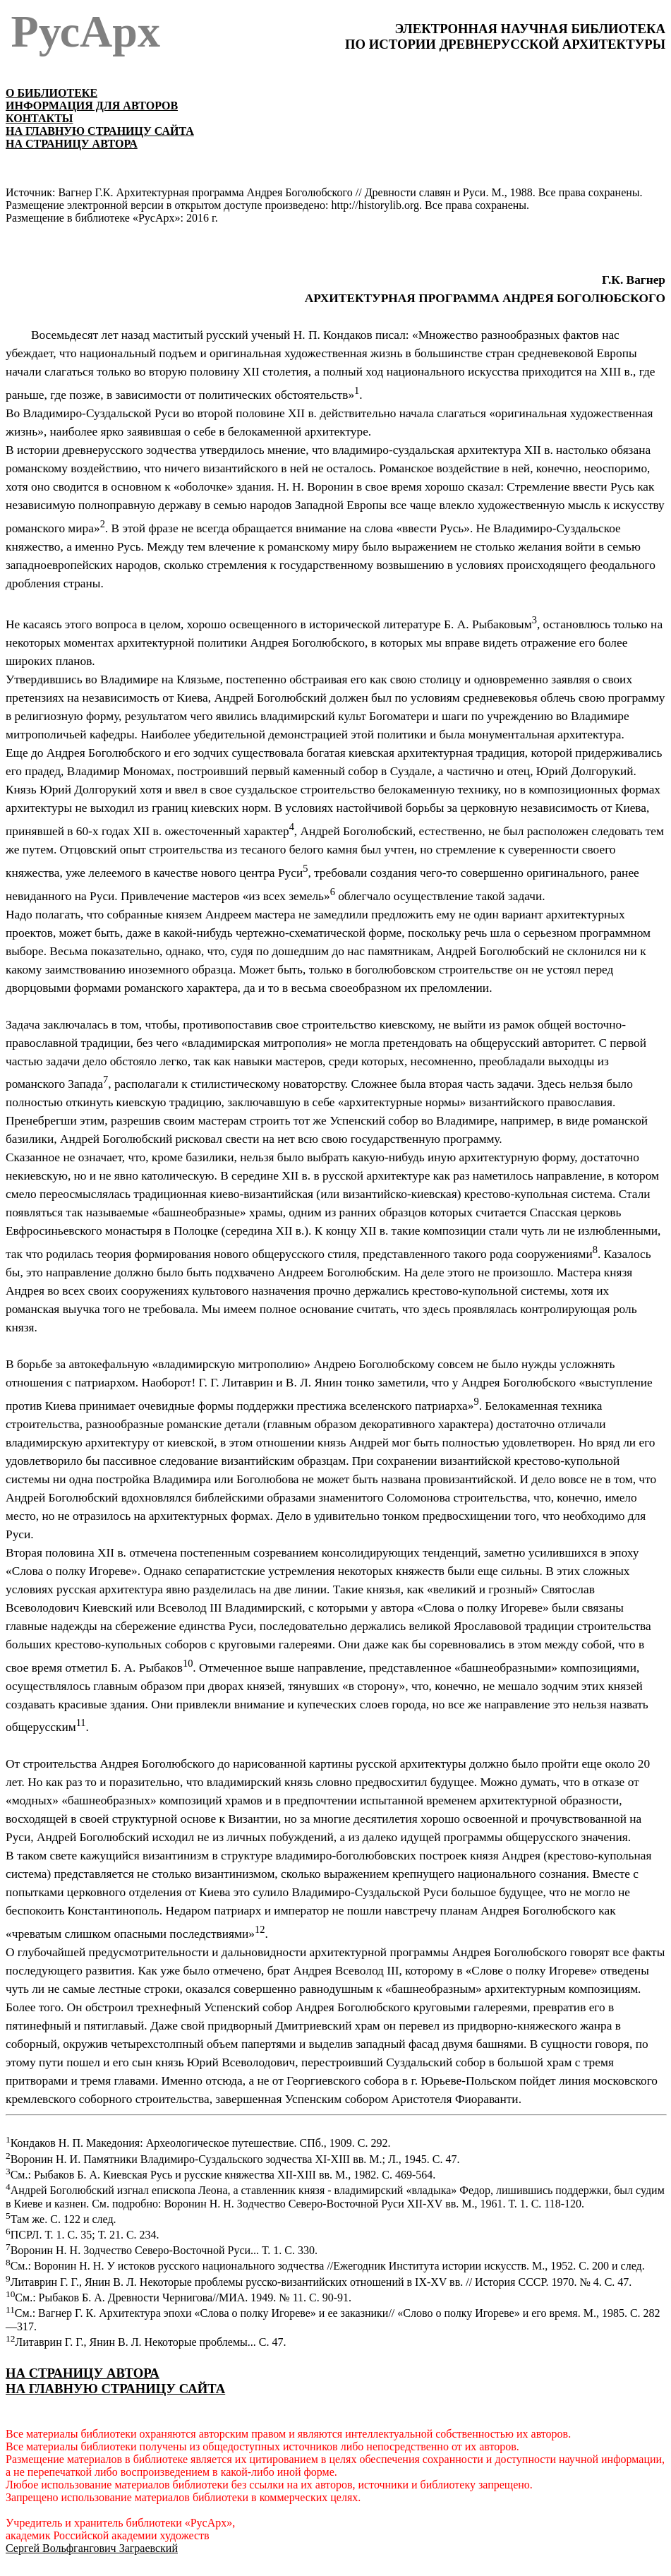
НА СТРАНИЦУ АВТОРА (82, 2373)
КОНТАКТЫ (39, 118)
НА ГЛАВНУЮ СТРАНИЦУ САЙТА (100, 131)
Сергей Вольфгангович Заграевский (92, 2548)
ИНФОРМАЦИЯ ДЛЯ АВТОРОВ (92, 106)
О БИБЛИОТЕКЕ (51, 93)
